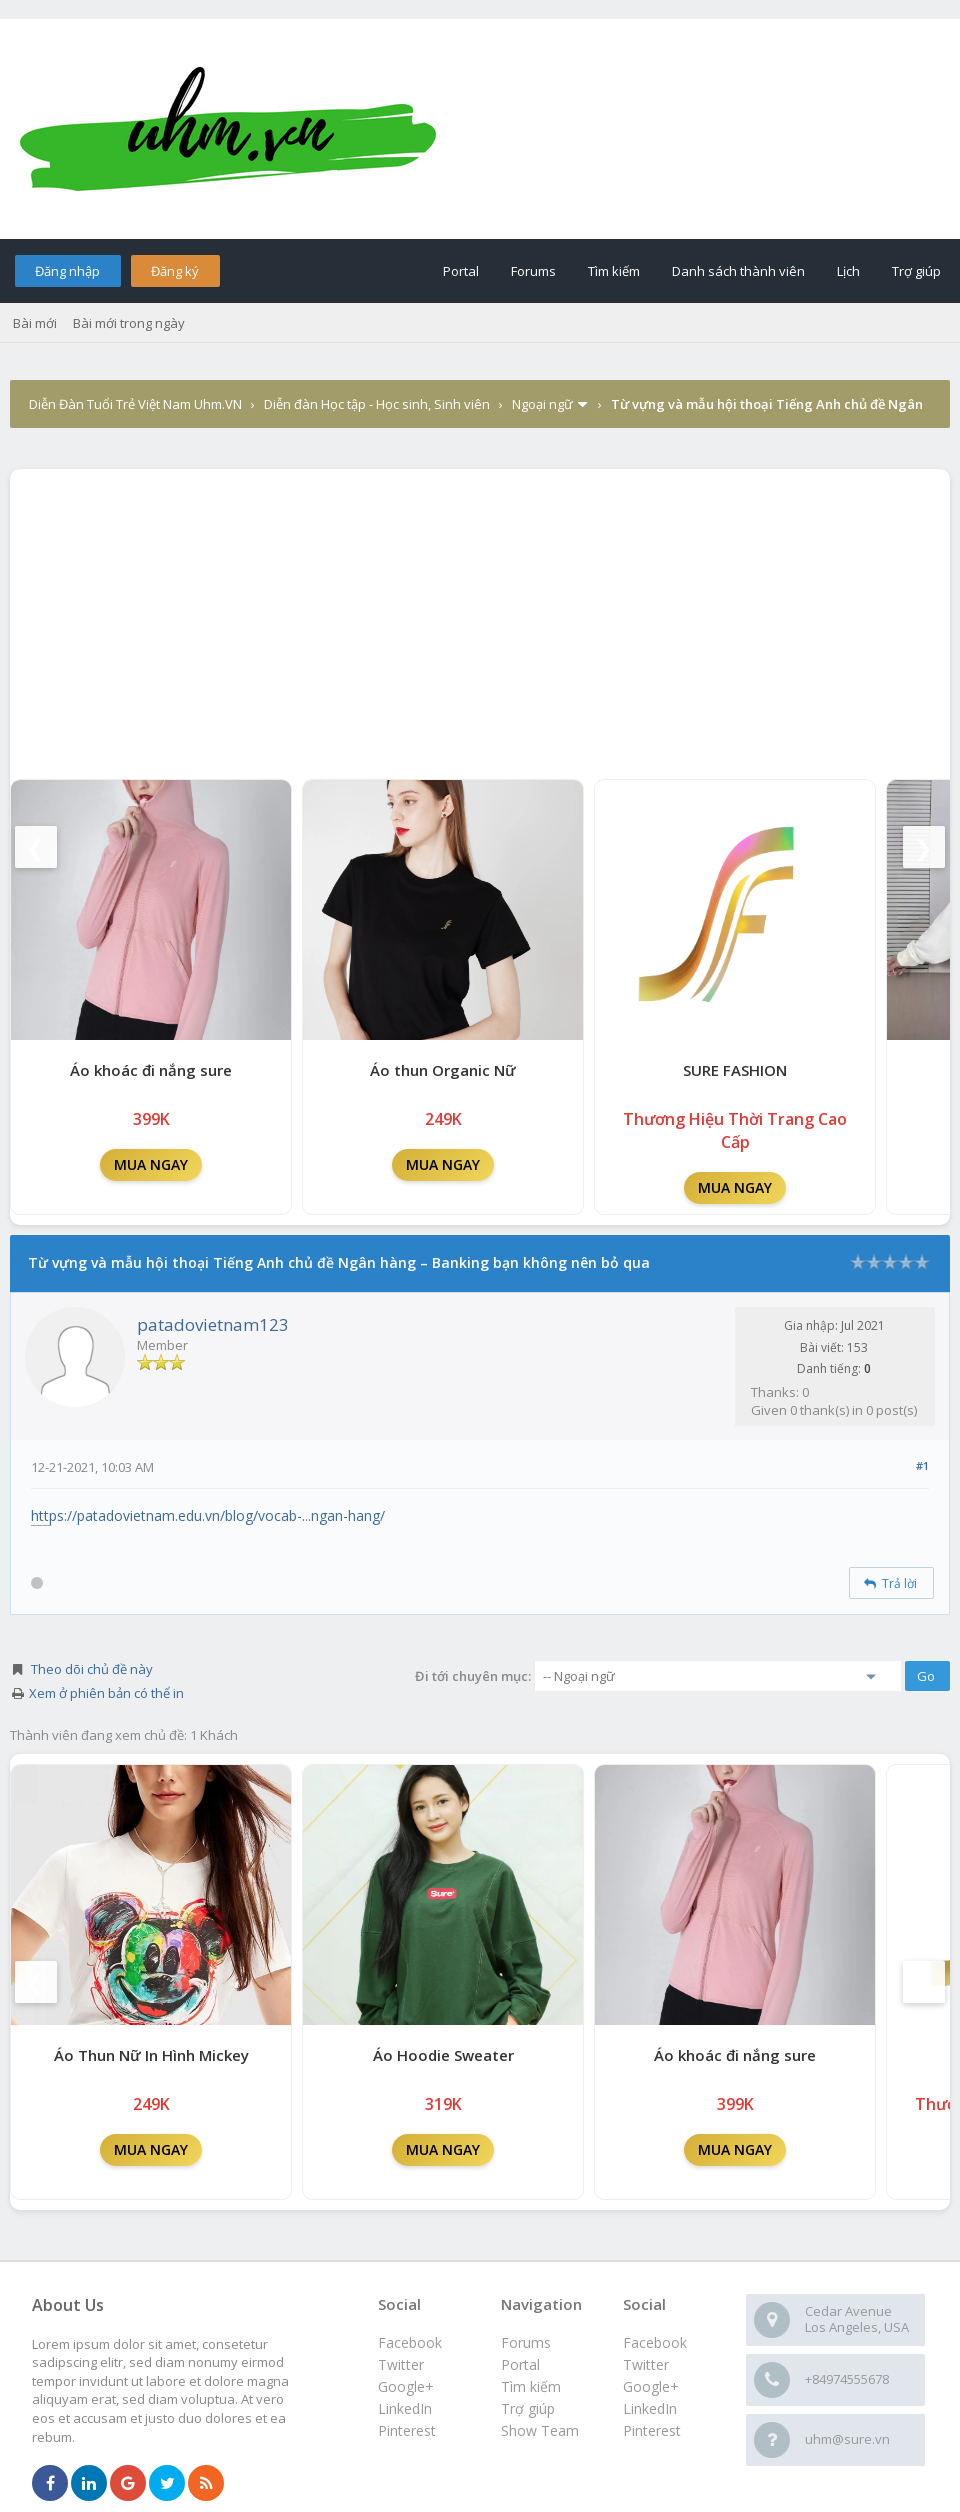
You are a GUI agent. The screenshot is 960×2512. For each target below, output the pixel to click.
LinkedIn (650, 2408)
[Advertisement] (480, 619)
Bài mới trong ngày (129, 323)
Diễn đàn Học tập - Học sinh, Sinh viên (377, 404)
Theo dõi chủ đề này (92, 1669)
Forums (533, 271)
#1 (922, 1465)
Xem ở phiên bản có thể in (106, 1693)
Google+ (651, 2386)
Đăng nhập (67, 271)
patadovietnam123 (213, 1324)
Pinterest (652, 2430)
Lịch (848, 271)
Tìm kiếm (614, 271)
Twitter (646, 2364)
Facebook (655, 2342)
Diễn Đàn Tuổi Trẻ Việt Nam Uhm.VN (135, 404)
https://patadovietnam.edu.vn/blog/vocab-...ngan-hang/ (208, 1515)
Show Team (540, 2430)
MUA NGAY (151, 1164)
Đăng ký (175, 271)
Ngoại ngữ (542, 404)
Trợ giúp (916, 271)
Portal (461, 271)
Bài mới (35, 323)
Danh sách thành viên (738, 271)
